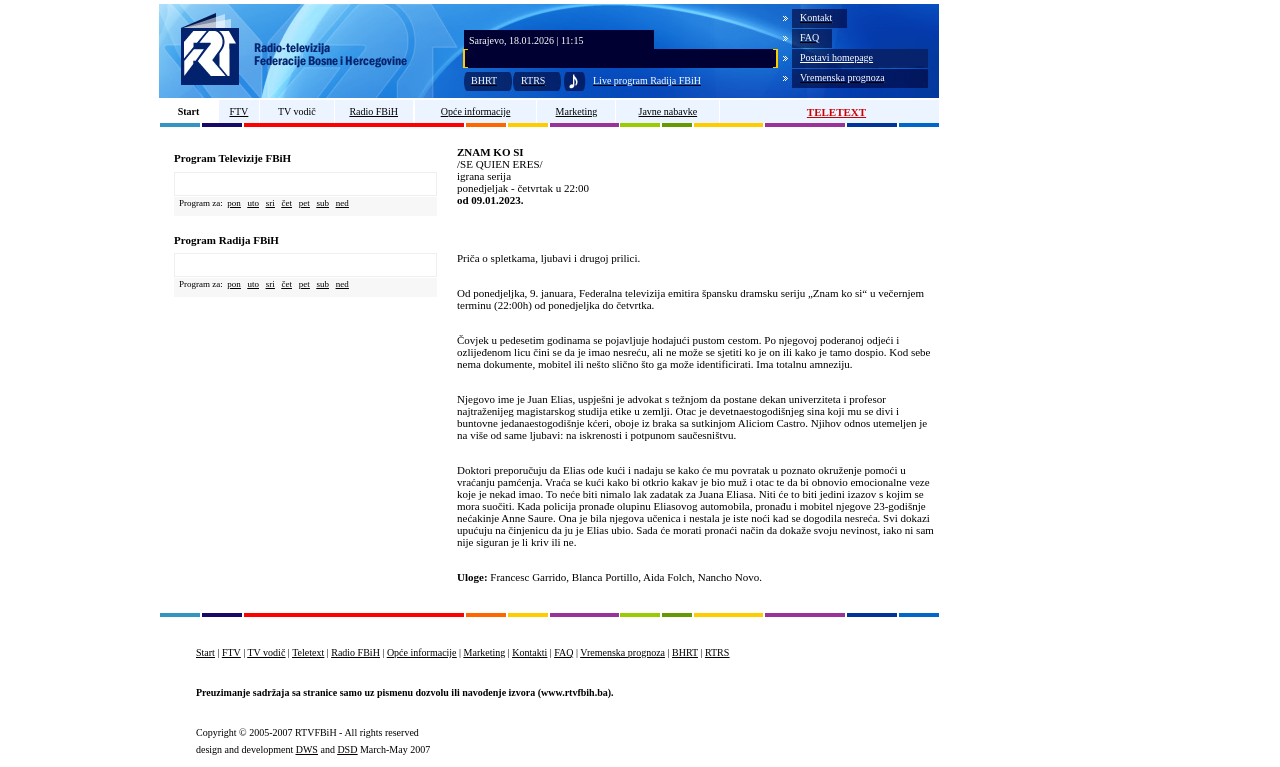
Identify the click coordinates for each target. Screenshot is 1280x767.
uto (253, 203)
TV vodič (297, 111)
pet (304, 203)
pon (234, 203)
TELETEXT (836, 112)
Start (189, 111)
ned (342, 203)
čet (287, 203)
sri (270, 203)
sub (323, 203)
